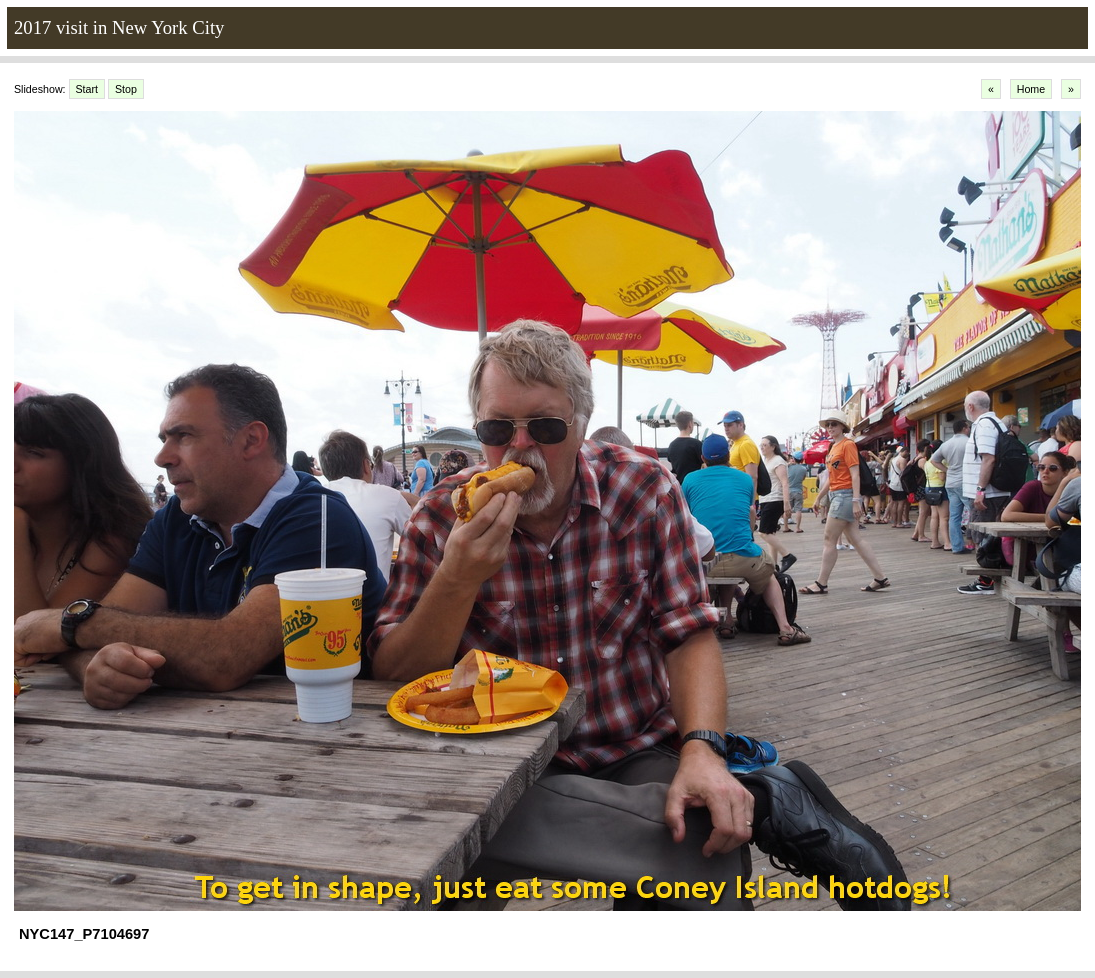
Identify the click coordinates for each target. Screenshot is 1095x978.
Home (1031, 89)
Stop (126, 89)
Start (87, 89)
